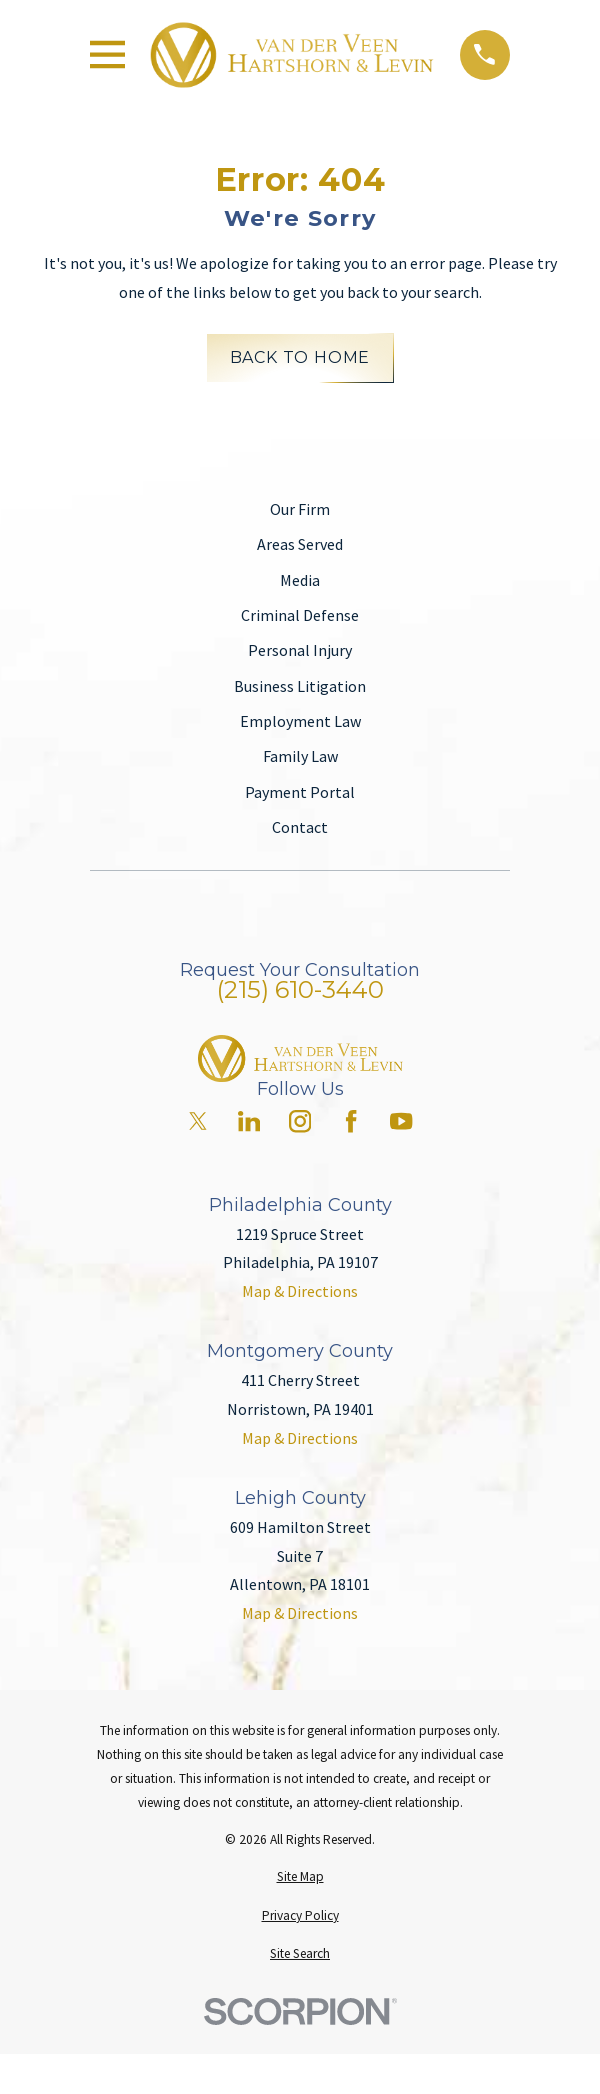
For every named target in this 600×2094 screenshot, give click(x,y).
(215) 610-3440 (300, 990)
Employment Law (300, 721)
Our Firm (300, 509)
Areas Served (300, 544)
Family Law (300, 756)
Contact (300, 827)
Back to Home (300, 357)
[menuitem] (300, 1877)
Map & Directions (300, 1291)
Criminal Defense (300, 615)
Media (300, 580)
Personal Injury (300, 650)
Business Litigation (300, 686)
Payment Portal (300, 792)
